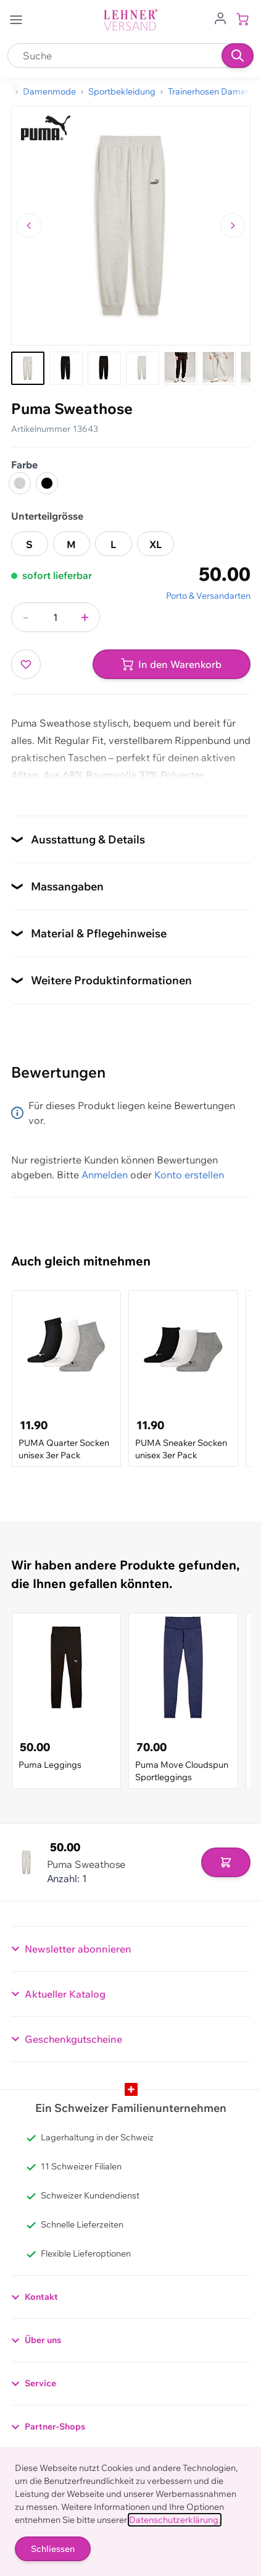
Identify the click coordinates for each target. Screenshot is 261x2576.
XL (155, 544)
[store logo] (131, 20)
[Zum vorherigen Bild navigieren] (29, 225)
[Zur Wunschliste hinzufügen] (26, 664)
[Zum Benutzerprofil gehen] (220, 17)
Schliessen (53, 2548)
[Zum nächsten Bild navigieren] (232, 225)
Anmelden (104, 1174)
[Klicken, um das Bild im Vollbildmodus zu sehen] (131, 225)
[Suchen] (238, 55)
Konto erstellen (189, 1174)
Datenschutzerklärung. (174, 2519)
